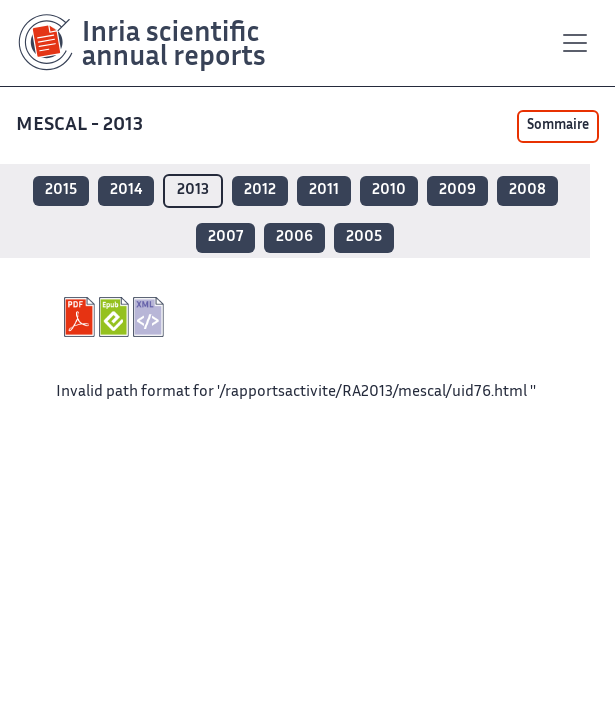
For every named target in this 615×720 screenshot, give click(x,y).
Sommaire (558, 126)
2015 (61, 190)
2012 (260, 190)
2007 (225, 237)
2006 (294, 237)
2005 (364, 237)
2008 (527, 190)
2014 (126, 190)
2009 (457, 190)
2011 (324, 190)
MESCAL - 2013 (81, 125)
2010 (389, 190)
